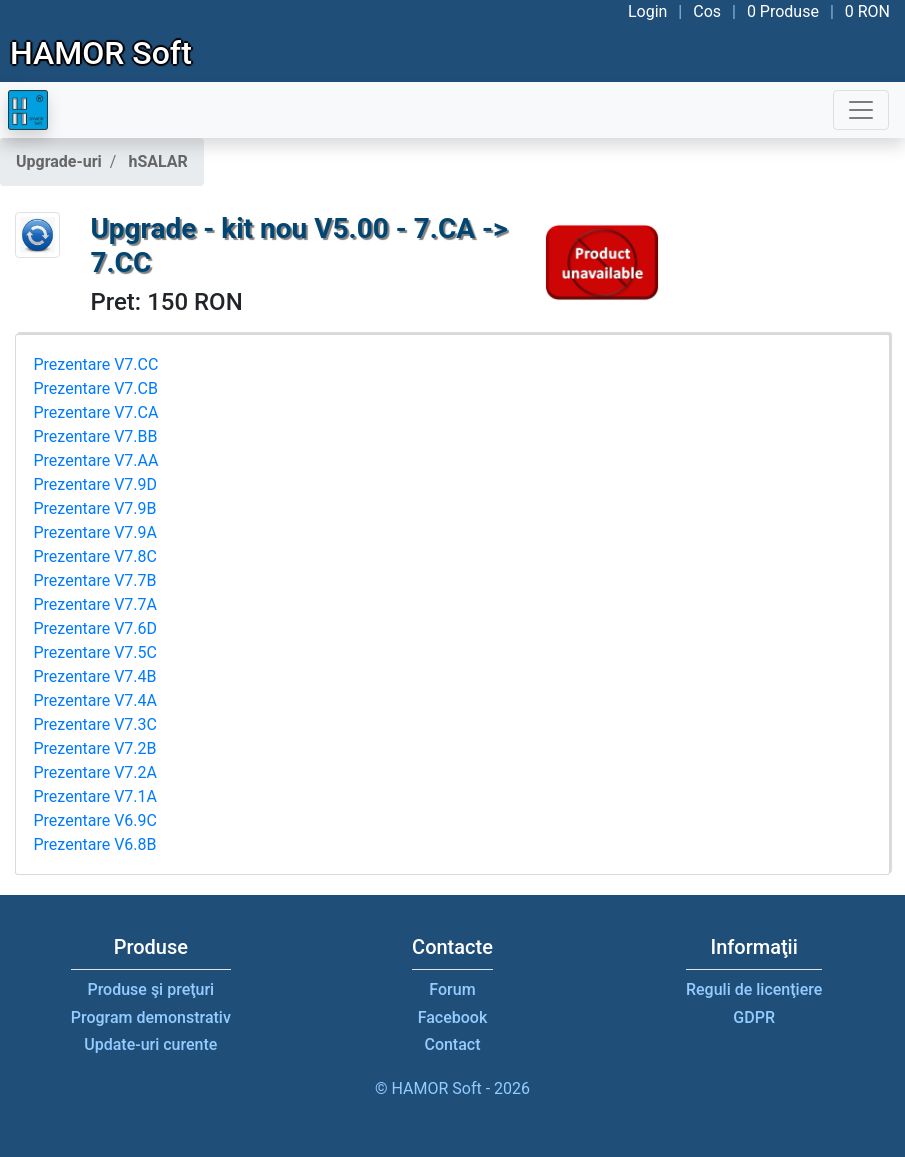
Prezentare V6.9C (95, 820)
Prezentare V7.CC (96, 364)
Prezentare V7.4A (95, 700)
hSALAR (157, 161)
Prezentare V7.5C (95, 652)
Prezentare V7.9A (95, 532)
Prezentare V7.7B (95, 580)
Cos (707, 11)
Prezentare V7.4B (95, 676)
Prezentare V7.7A (95, 604)
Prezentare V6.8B (95, 844)
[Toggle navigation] (861, 110)
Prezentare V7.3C (95, 724)
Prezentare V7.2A (95, 772)
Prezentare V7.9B (95, 508)
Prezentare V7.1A (95, 796)
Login (647, 11)
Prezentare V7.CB (96, 388)
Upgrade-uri (59, 161)
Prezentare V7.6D (96, 628)
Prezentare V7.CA (96, 412)
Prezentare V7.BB (96, 436)
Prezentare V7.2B (95, 748)
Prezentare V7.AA (96, 460)
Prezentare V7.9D (96, 484)
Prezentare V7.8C (95, 556)
